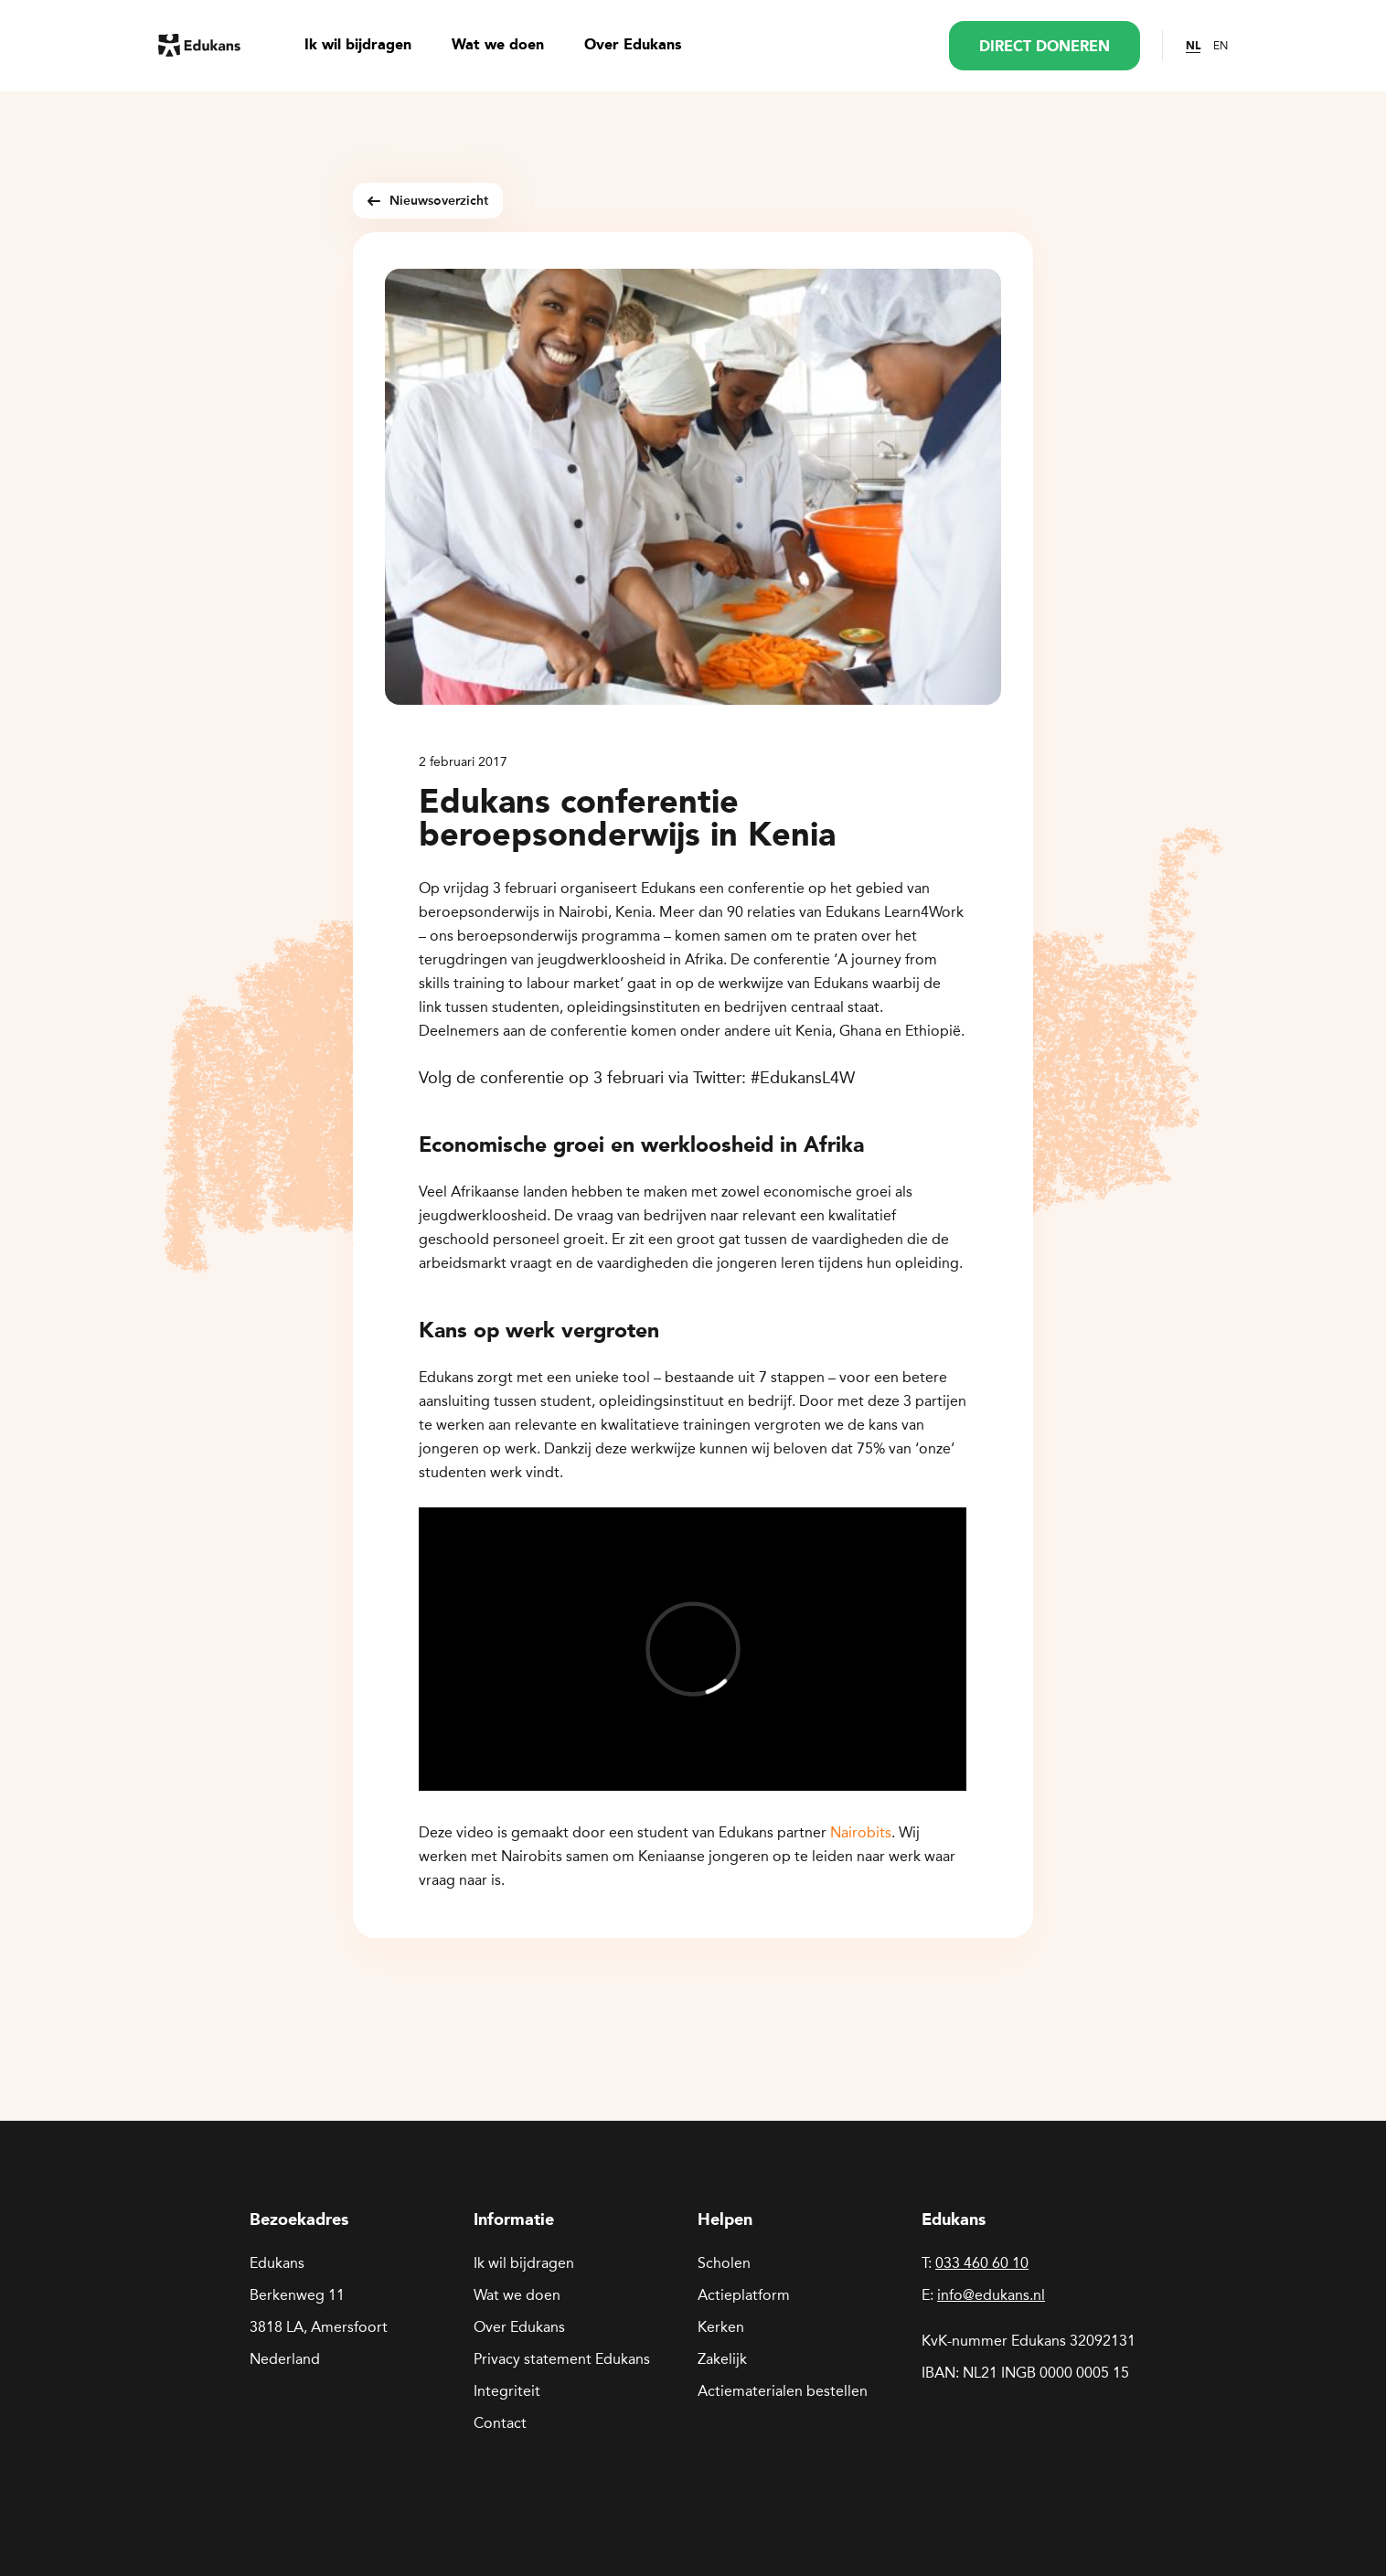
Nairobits (860, 1832)
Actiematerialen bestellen (783, 2391)
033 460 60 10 (982, 2263)
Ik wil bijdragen (357, 45)
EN (1220, 45)
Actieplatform (744, 2295)
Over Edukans (632, 45)
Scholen (724, 2263)
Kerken (721, 2327)
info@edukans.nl (991, 2295)
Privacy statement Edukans (562, 2359)
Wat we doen (498, 45)
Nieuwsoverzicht (428, 200)
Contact (500, 2423)
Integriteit (507, 2391)
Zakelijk (722, 2359)
